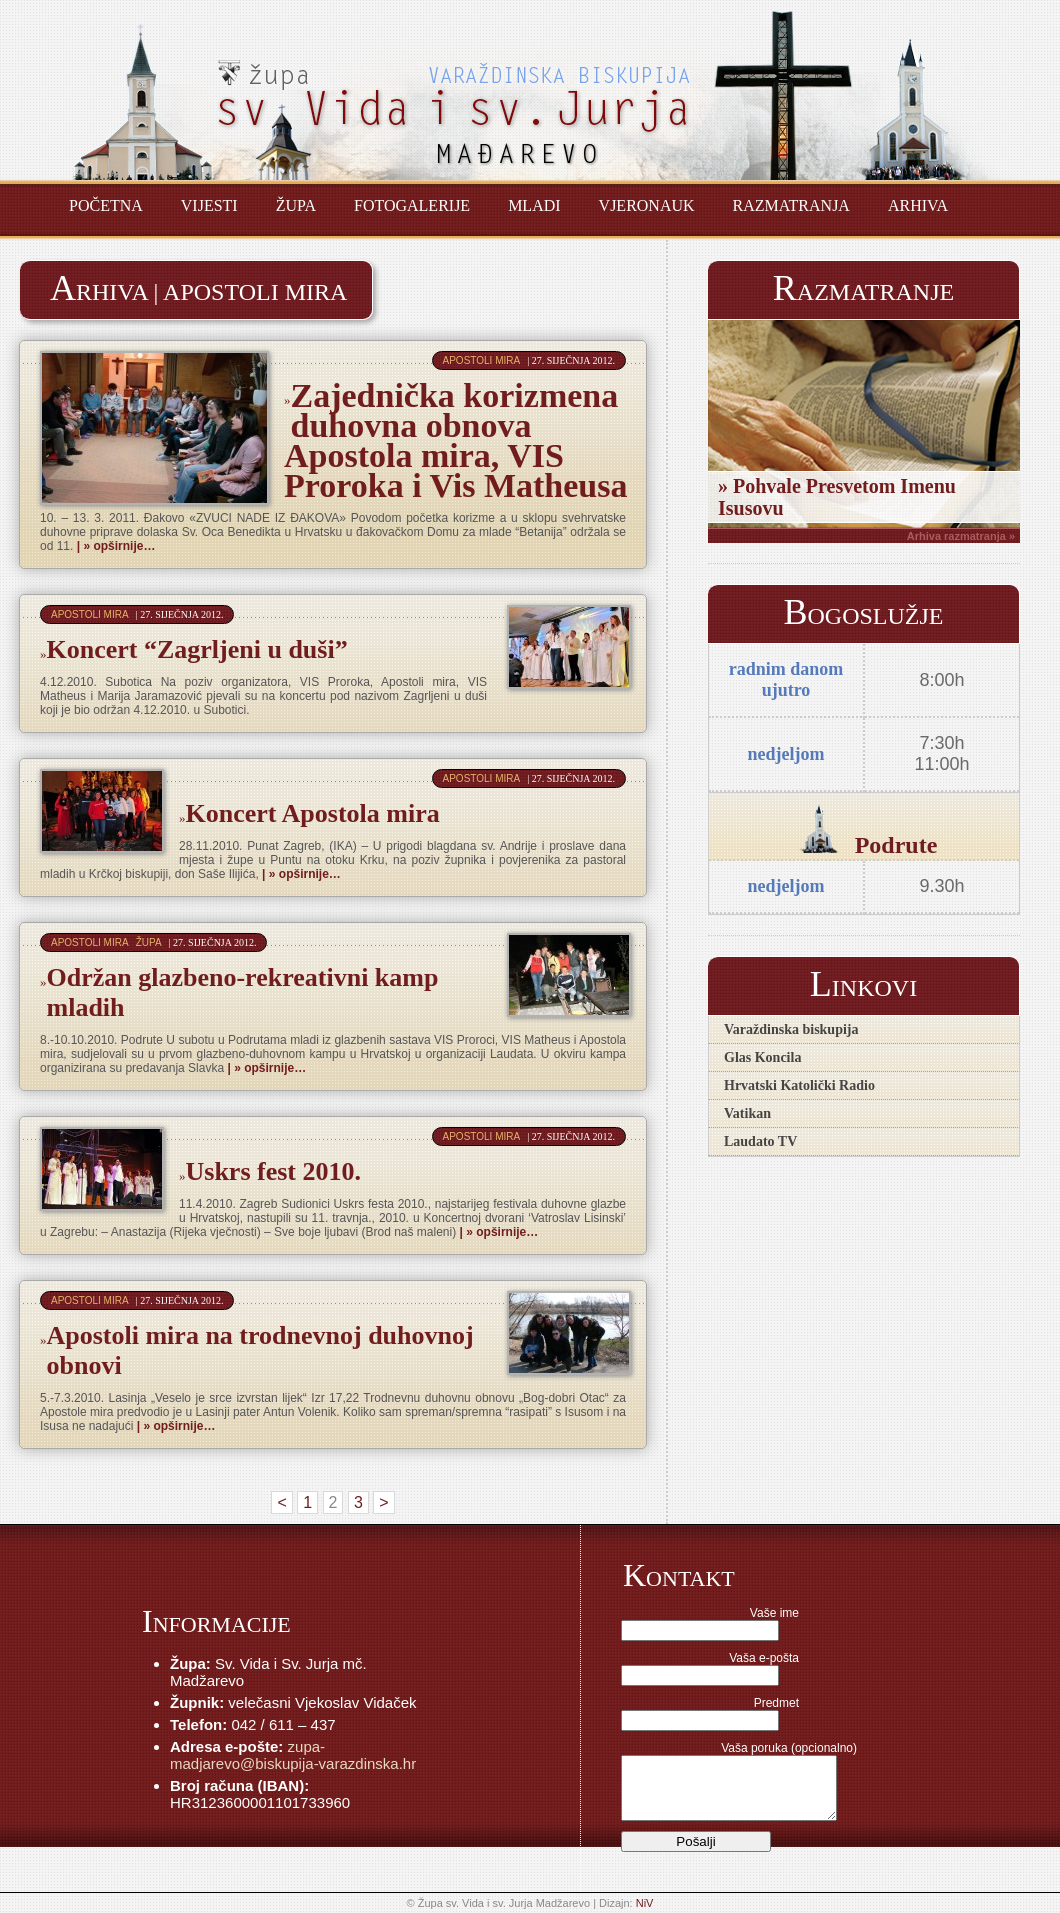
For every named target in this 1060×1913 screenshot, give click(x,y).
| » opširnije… (114, 546)
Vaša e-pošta (764, 1658)
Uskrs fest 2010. (274, 1171)
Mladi (534, 205)
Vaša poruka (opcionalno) (789, 1748)
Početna (106, 205)
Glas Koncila (762, 1057)
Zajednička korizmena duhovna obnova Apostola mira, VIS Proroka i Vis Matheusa (456, 440)
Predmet (776, 1703)
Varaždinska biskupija (791, 1029)
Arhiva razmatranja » (961, 536)
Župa (296, 205)
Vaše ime (774, 1613)
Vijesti (209, 205)
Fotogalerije (412, 205)
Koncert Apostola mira (313, 813)
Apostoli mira (482, 360)
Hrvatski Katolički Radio (799, 1085)
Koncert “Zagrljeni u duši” (197, 649)
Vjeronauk (647, 205)
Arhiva (918, 205)
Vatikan (747, 1113)
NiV (645, 1903)
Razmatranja (791, 205)
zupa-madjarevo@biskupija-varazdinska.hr (293, 1755)
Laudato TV (760, 1141)
